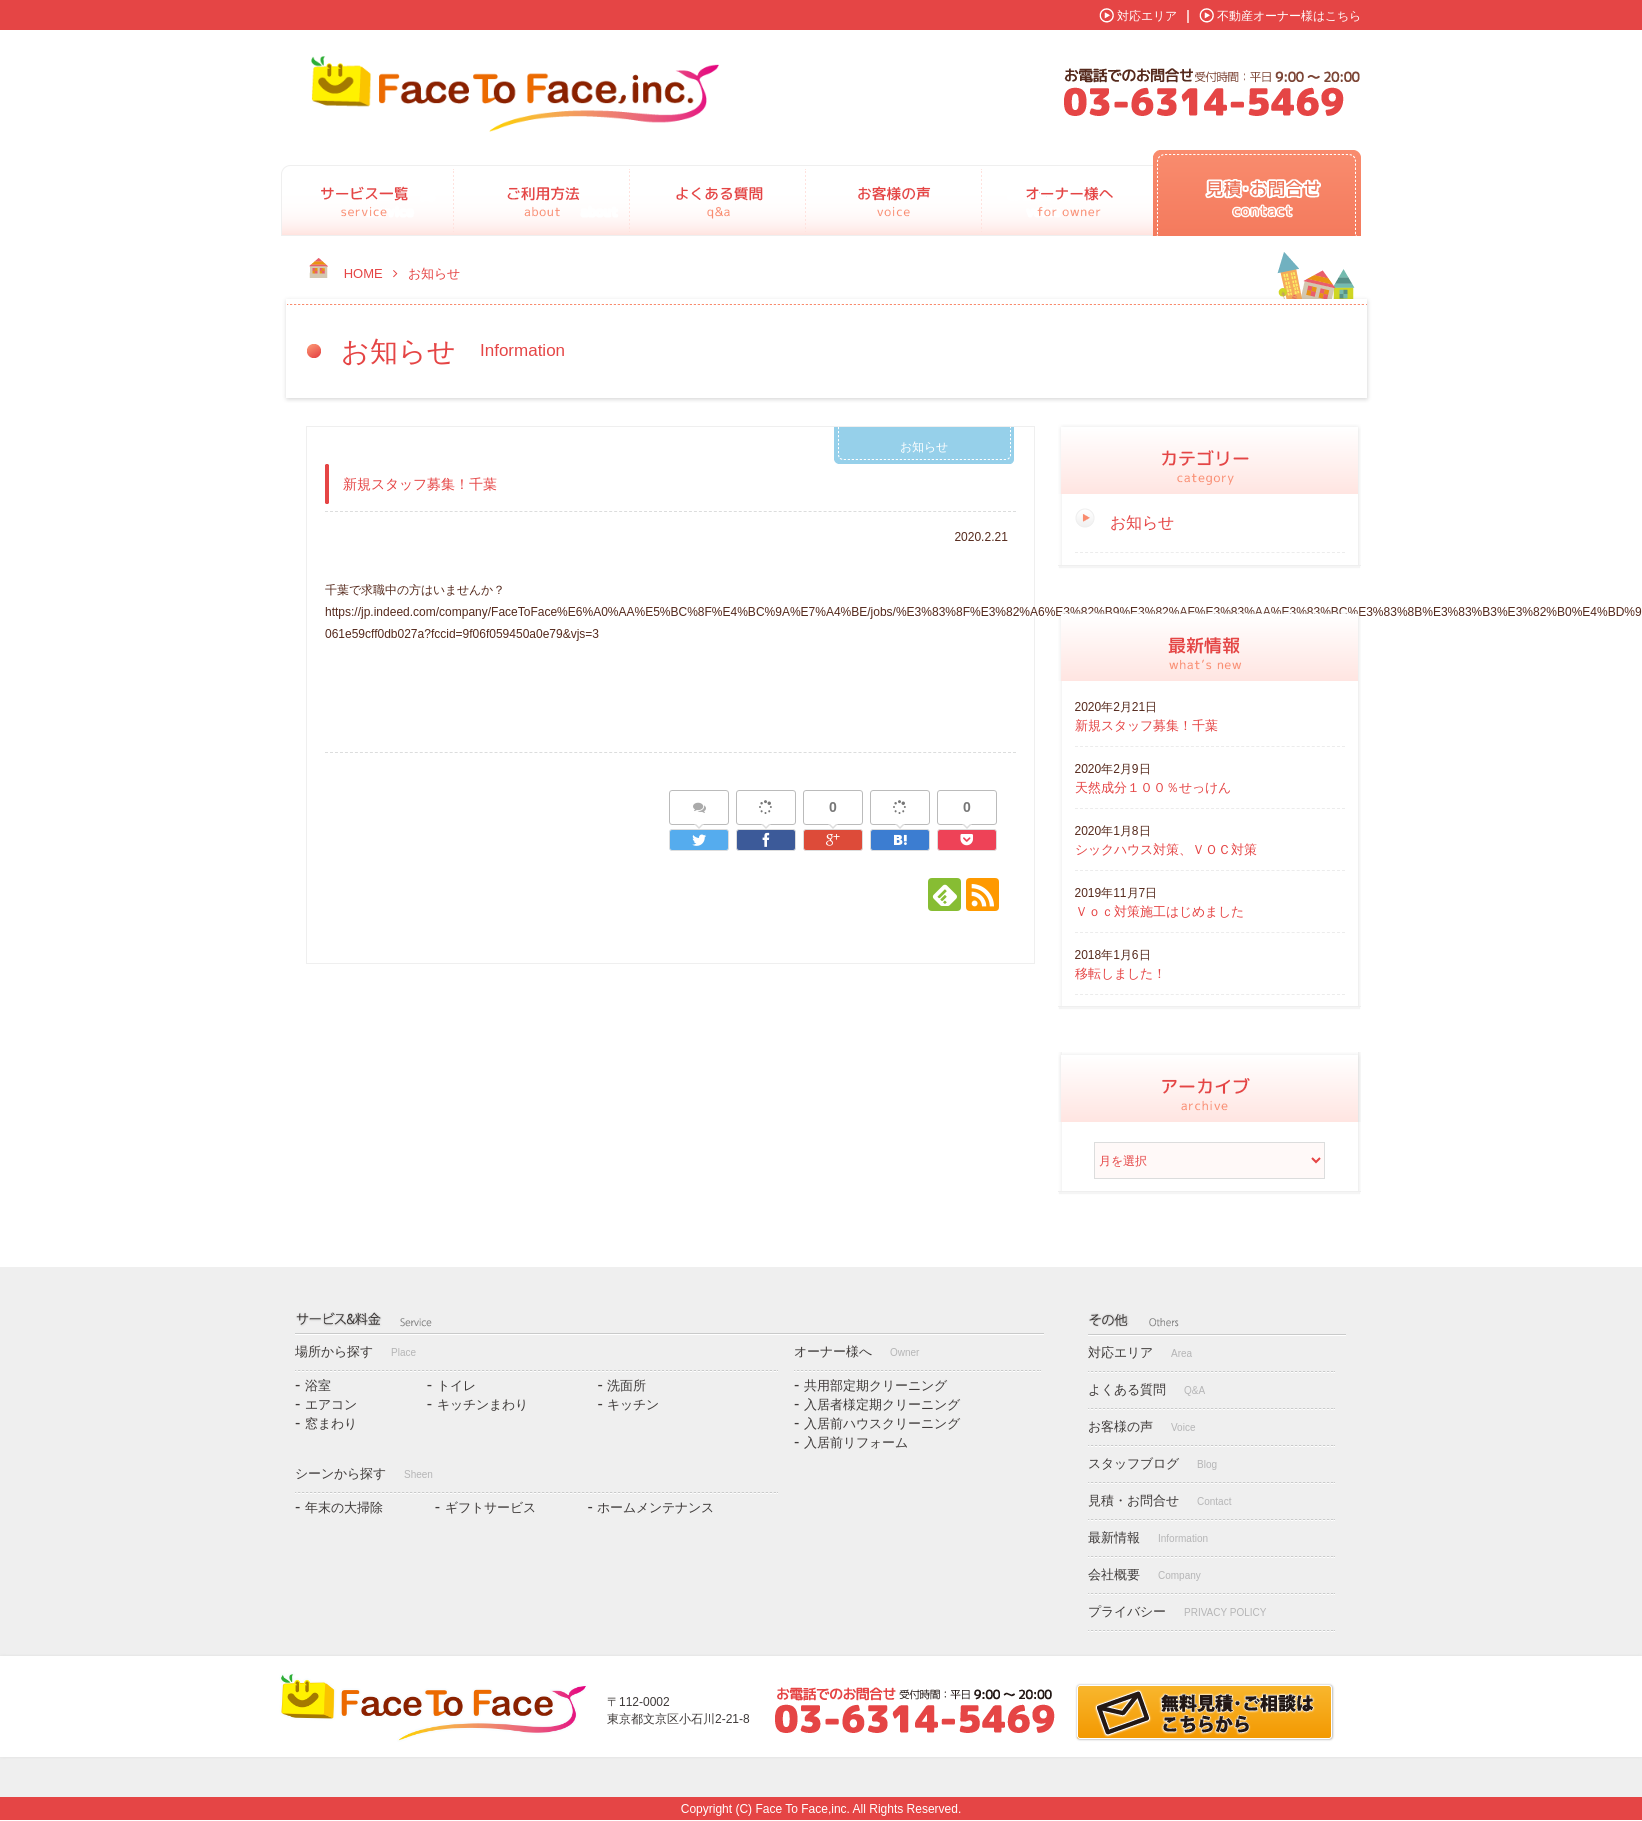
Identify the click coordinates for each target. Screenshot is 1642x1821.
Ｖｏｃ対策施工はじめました (1159, 911)
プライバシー (1177, 1611)
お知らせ (924, 447)
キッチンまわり (482, 1404)
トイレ (456, 1385)
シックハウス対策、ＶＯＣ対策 (1166, 849)
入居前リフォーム (856, 1442)
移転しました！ (1120, 973)
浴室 (318, 1385)
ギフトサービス (490, 1507)
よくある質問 (1146, 1389)
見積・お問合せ (1159, 1500)
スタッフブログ (1152, 1463)
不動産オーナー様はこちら (1289, 16)
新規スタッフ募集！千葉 (1146, 725)
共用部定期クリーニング (875, 1385)
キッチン (633, 1404)
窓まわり (331, 1423)
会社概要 (1144, 1574)
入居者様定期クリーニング (882, 1404)
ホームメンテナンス (655, 1507)
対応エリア (1147, 16)
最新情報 (1148, 1537)
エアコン (331, 1404)
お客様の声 (1141, 1426)
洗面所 (626, 1385)
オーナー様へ (856, 1351)
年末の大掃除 (344, 1507)
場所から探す (355, 1351)
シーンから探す (364, 1473)
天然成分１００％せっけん (1153, 787)
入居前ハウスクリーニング (882, 1423)
